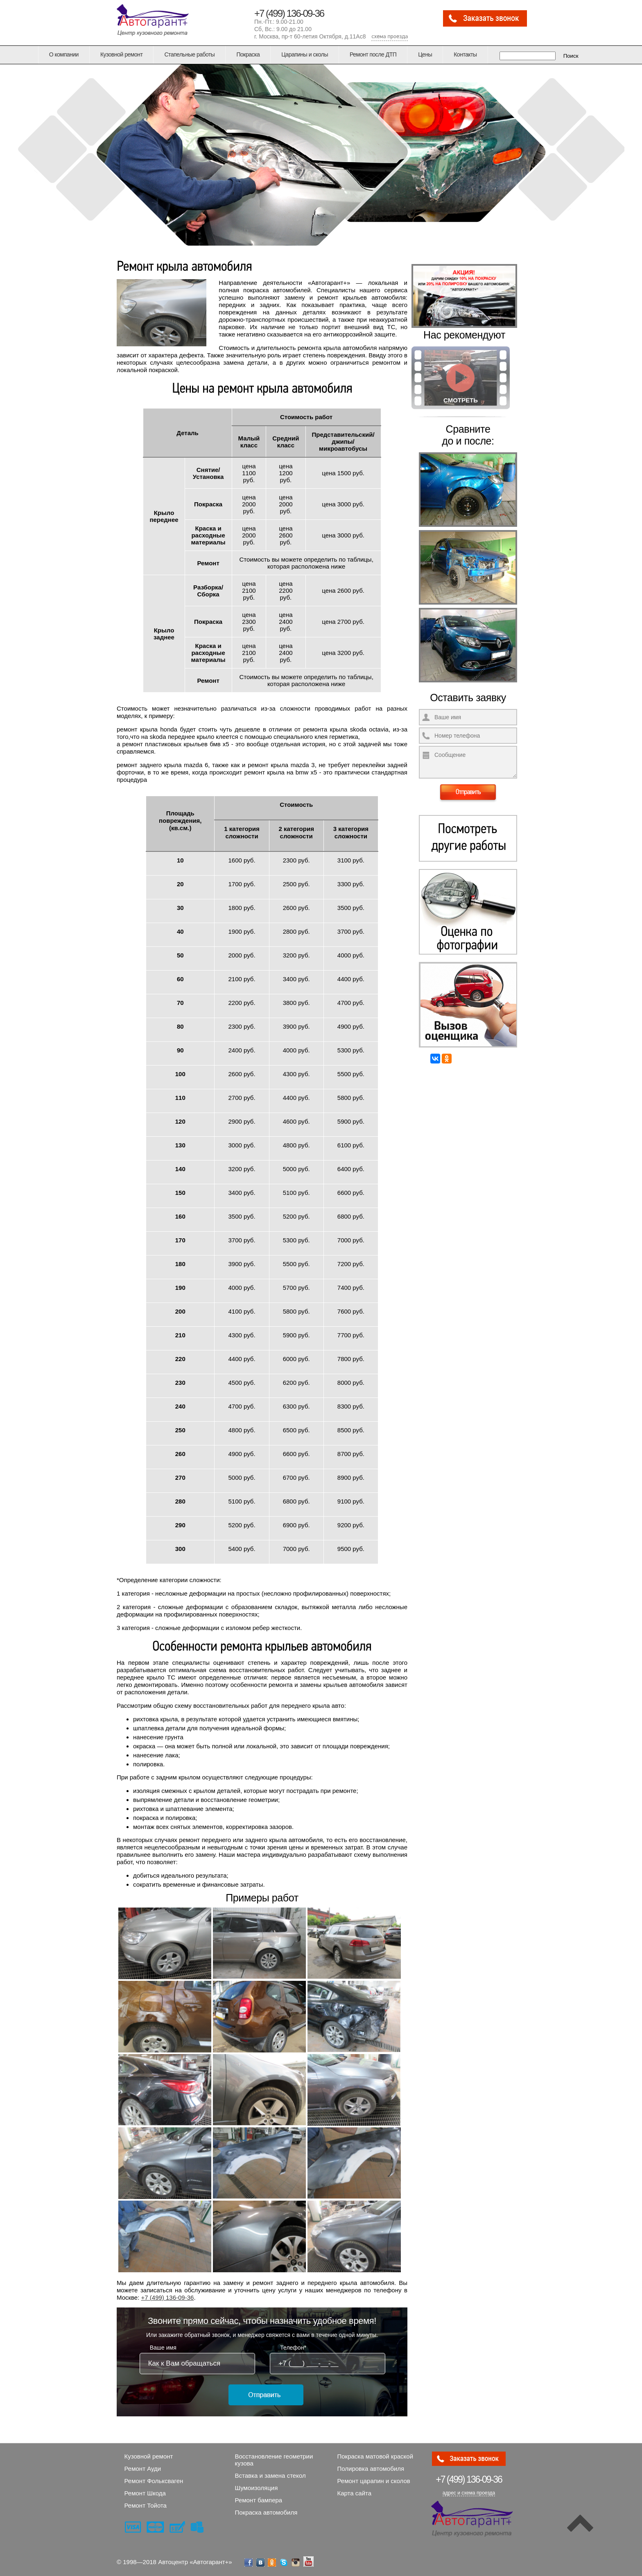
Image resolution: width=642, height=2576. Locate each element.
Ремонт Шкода (145, 2493)
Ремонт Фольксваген (153, 2480)
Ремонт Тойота (145, 2505)
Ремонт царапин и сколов (373, 2480)
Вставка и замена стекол (270, 2475)
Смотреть (460, 400)
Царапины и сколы (304, 54)
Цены (425, 54)
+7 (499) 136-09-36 (289, 13)
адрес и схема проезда (469, 2493)
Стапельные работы (189, 54)
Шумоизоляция (256, 2487)
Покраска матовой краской (375, 2456)
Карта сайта (354, 2493)
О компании (64, 54)
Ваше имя (163, 2347)
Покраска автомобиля (266, 2512)
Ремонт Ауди (142, 2468)
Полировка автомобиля (371, 2468)
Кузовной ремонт (121, 54)
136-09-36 (469, 2479)
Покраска (248, 54)
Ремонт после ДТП (373, 54)
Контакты (465, 54)
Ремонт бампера (259, 2500)
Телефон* (293, 2347)
